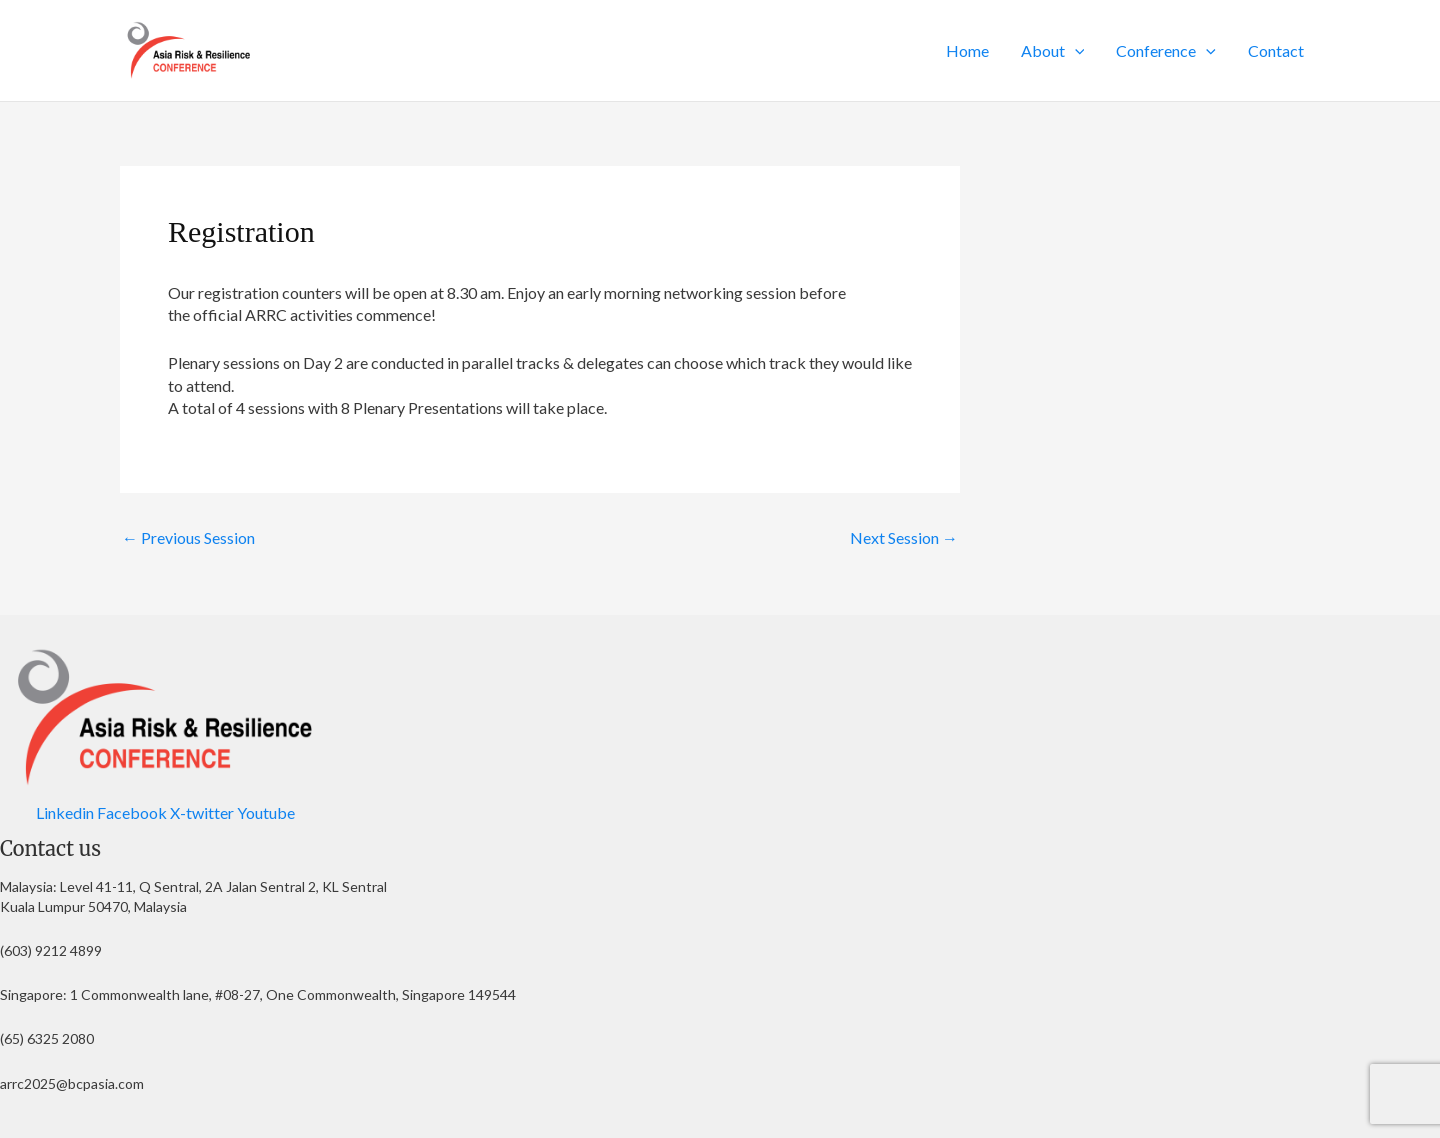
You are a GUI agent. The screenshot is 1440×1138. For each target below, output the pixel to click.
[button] (1075, 51)
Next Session (904, 538)
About (1053, 51)
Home (967, 50)
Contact (1276, 50)
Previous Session (188, 538)
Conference (1166, 51)
